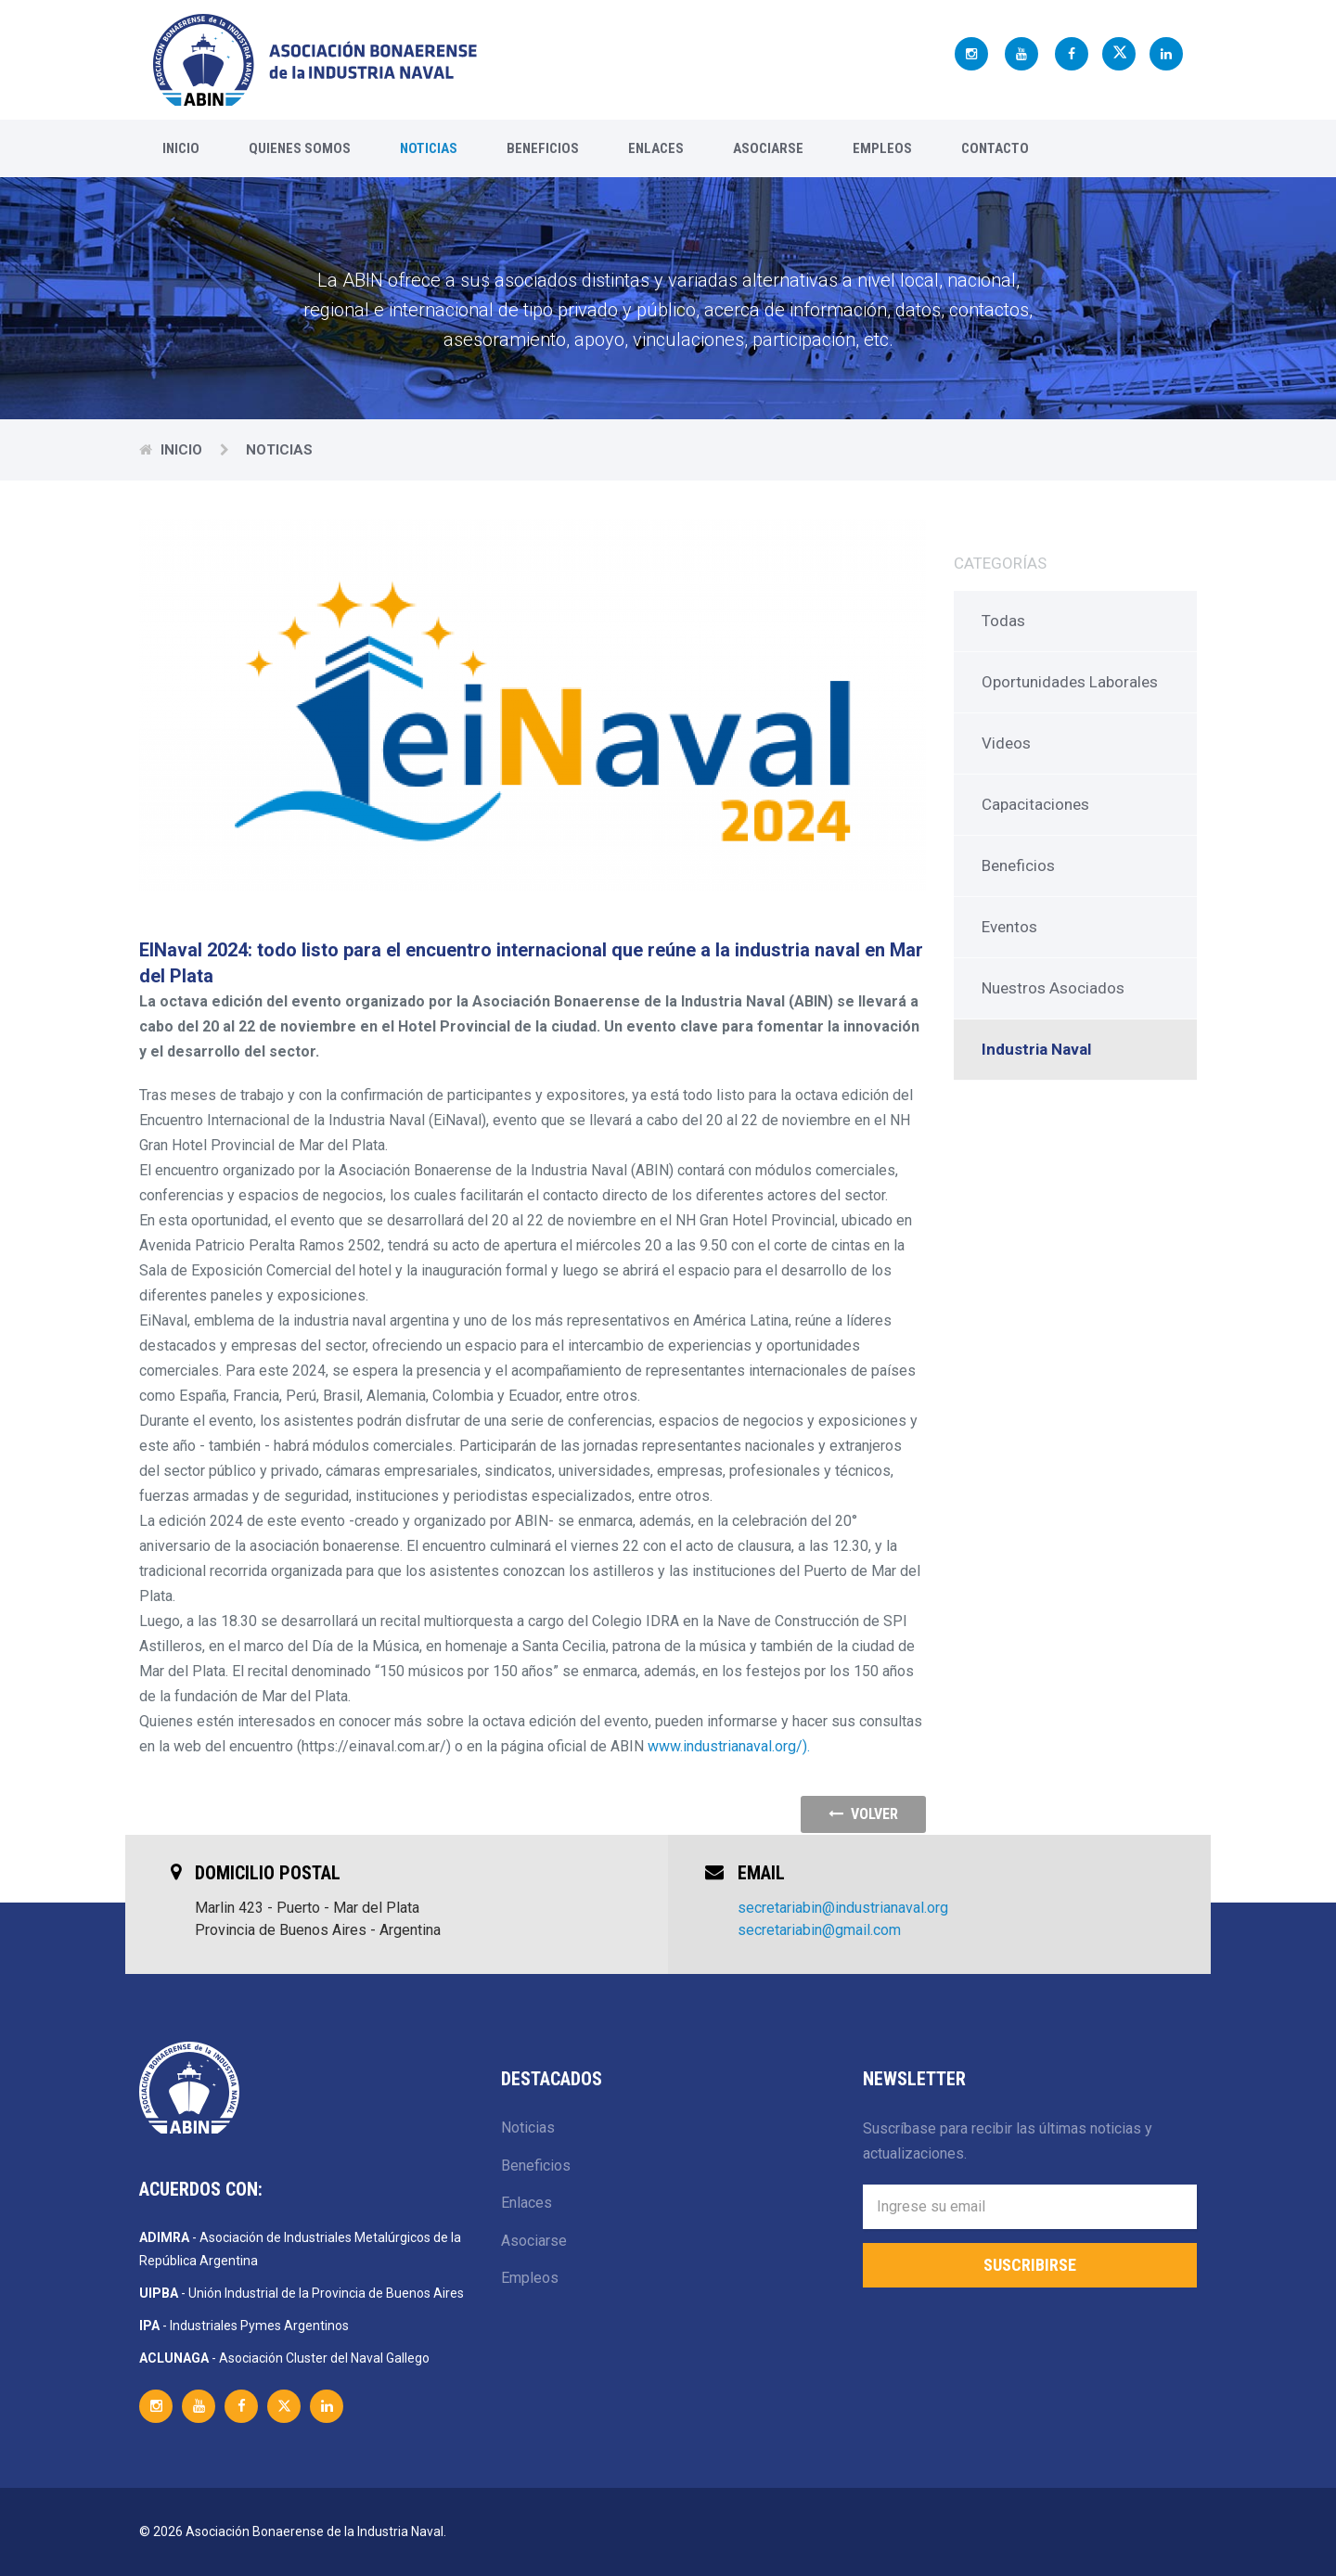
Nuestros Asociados (1053, 988)
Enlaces (656, 148)
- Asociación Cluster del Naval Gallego (284, 2358)
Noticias (428, 148)
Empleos (882, 148)
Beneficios (543, 148)
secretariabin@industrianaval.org (843, 1907)
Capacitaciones (1035, 804)
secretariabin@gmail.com (819, 1930)
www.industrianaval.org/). (729, 1746)
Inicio (180, 148)
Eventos (1009, 926)
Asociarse (768, 148)
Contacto (995, 148)
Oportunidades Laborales (1070, 682)
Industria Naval (1036, 1049)
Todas (1003, 620)
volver (863, 1814)
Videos (1006, 743)
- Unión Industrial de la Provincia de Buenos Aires (301, 2293)
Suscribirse (1029, 2265)
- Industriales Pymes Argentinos (244, 2325)
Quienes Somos (300, 148)
